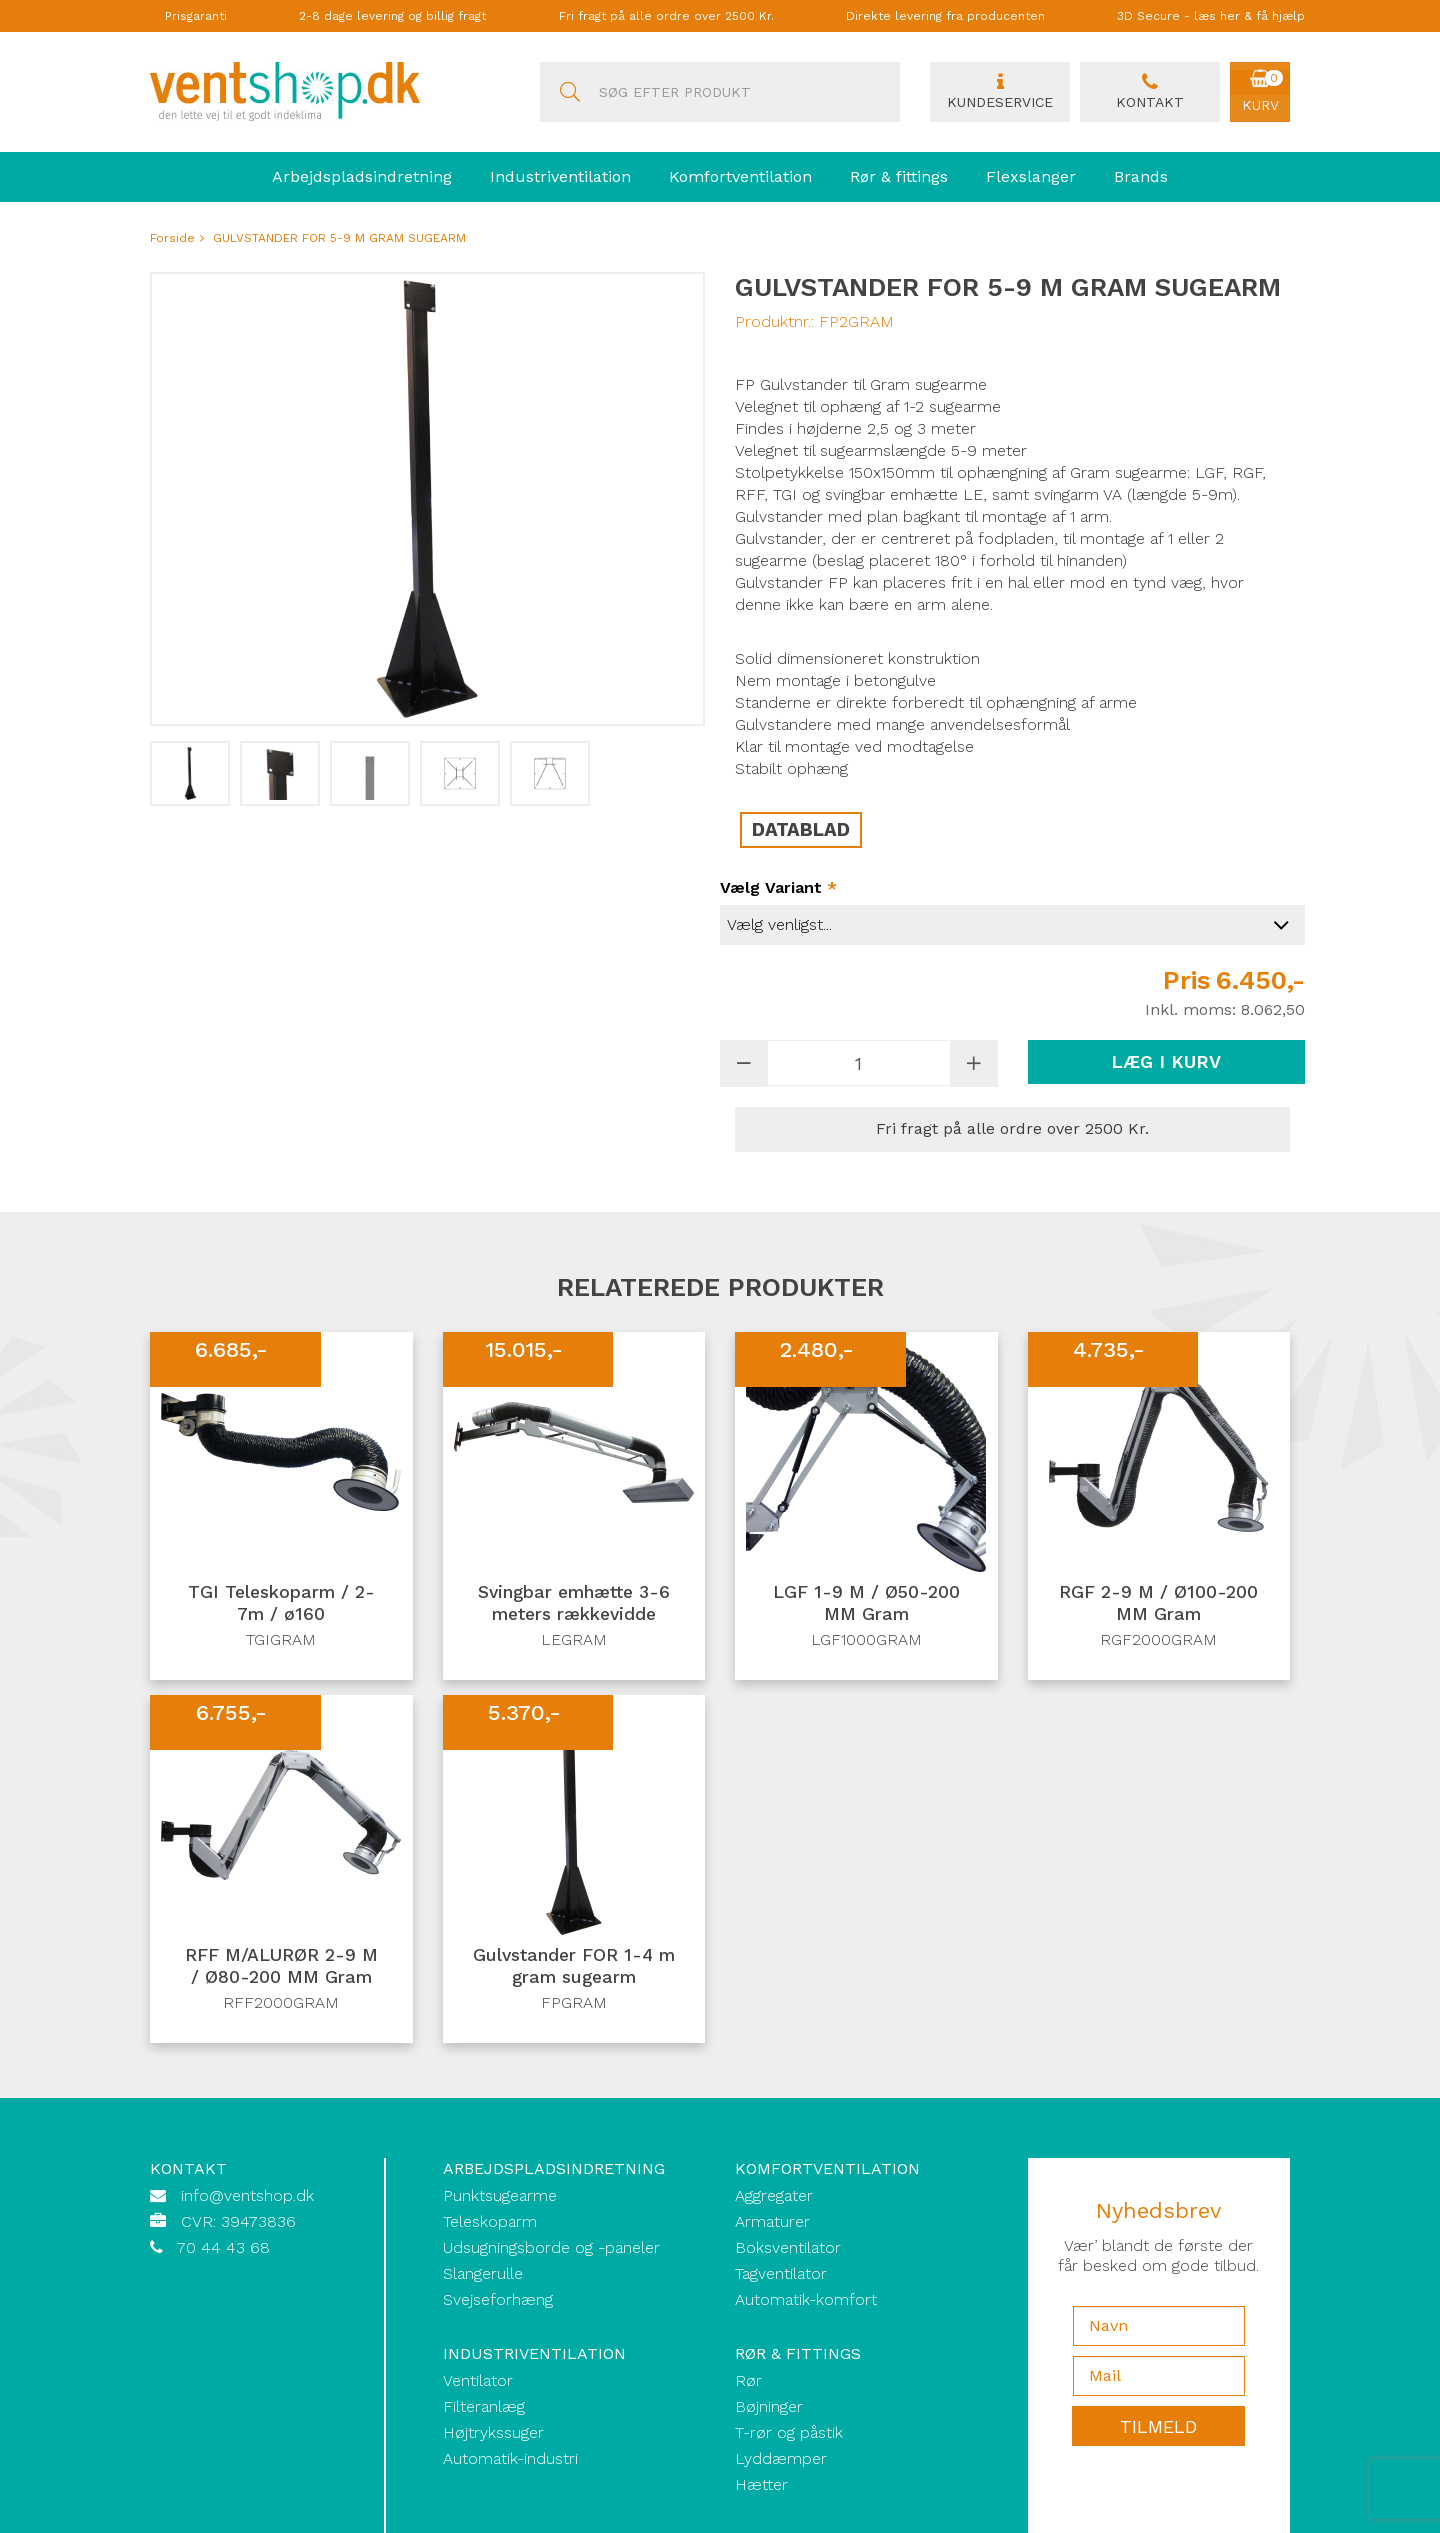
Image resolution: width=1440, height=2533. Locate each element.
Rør (748, 2380)
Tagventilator (781, 2273)
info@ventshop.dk (247, 2195)
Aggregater (774, 2195)
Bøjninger (769, 2406)
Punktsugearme (500, 2195)
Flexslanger (1031, 176)
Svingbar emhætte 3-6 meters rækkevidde (573, 1603)
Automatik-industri (510, 2458)
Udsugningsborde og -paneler (551, 2247)
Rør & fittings (899, 176)
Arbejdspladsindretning (362, 176)
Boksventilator (788, 2247)
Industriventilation (560, 176)
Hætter (761, 2484)
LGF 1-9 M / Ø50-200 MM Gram (866, 1603)
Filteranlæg (484, 2406)
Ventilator (478, 2380)
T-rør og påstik (789, 2432)
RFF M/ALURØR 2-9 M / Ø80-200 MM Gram (281, 1966)
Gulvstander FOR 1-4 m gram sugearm (574, 1966)
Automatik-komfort (806, 2299)
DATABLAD (801, 830)
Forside (172, 238)
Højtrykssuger (493, 2432)
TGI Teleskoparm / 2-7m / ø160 (281, 1603)
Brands (1141, 176)
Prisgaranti (196, 16)
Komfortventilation (740, 176)
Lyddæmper (781, 2458)
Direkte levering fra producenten (945, 16)
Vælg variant (778, 888)
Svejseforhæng (498, 2299)
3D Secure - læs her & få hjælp (1211, 16)
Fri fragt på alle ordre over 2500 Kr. (666, 16)
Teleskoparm (490, 2221)
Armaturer (772, 2221)
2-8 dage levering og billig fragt (392, 16)
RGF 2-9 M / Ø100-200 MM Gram (1158, 1603)
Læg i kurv (1166, 1061)
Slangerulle (483, 2273)
